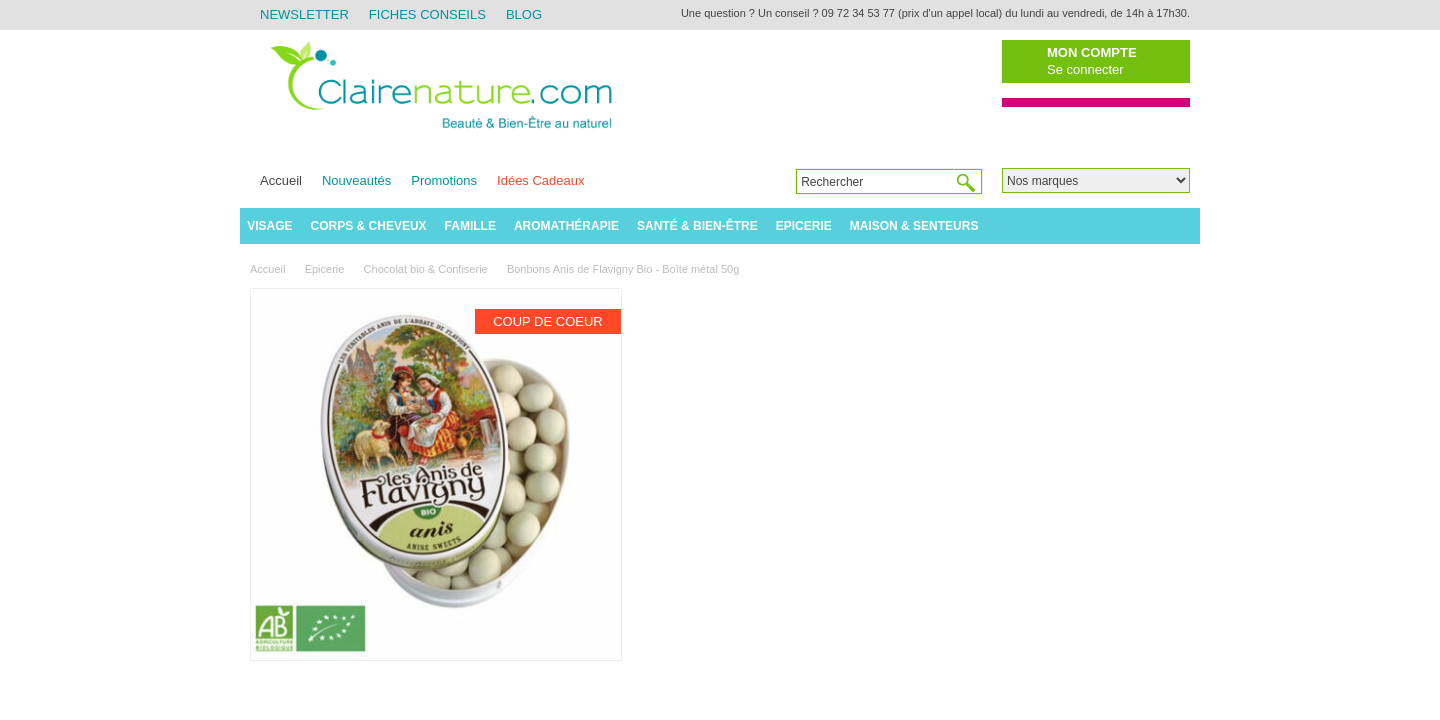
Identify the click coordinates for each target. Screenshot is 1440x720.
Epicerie (804, 226)
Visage (269, 226)
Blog (524, 14)
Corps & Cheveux (369, 226)
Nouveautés (356, 180)
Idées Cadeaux (540, 180)
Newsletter (304, 14)
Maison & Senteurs (914, 226)
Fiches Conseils (427, 14)
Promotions (444, 180)
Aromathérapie (566, 226)
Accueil (281, 180)
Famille (470, 226)
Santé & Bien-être (697, 226)
